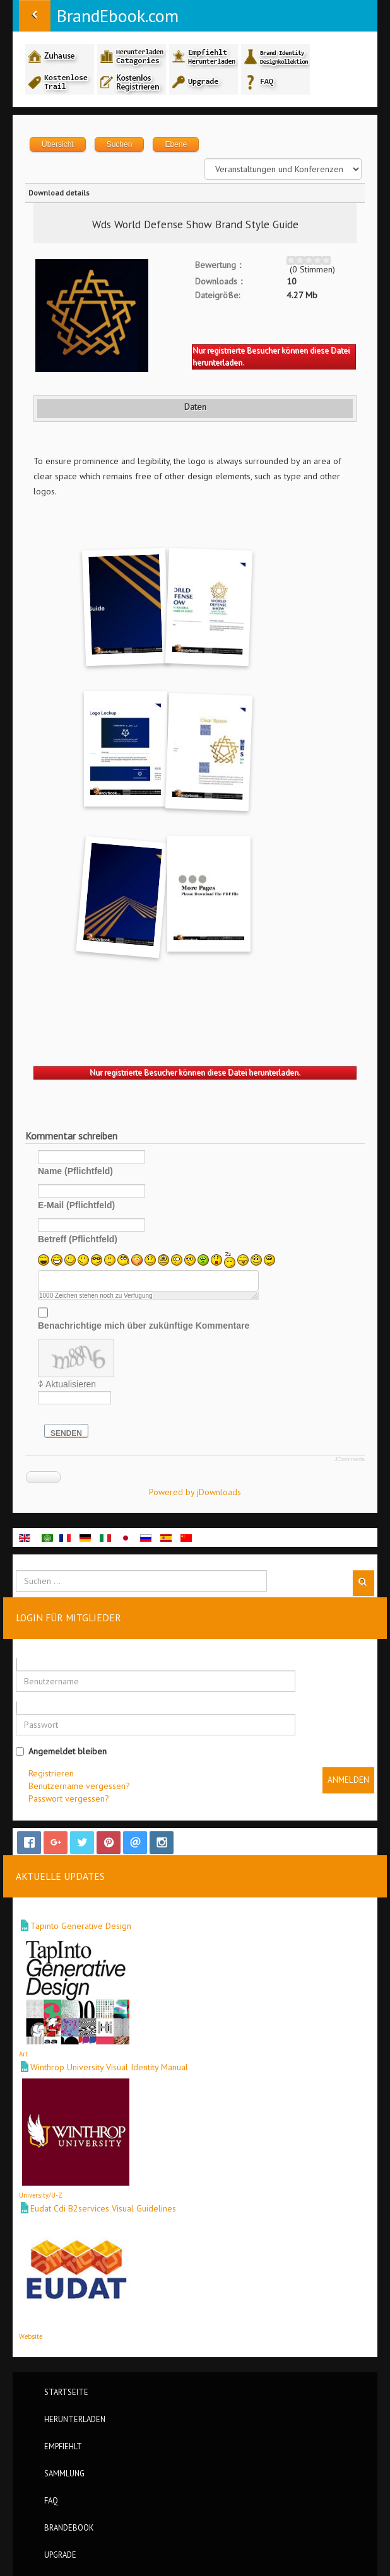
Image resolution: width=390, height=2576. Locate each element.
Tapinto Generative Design (80, 1926)
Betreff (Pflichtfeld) (77, 1239)
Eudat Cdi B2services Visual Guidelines (103, 2208)
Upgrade (60, 2555)
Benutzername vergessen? (79, 1786)
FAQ (51, 2500)
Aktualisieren (70, 1384)
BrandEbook (69, 2527)
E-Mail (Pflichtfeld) (76, 1205)
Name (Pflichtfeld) (75, 1171)
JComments (349, 1459)
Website (30, 2336)
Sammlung (64, 2473)
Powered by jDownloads (195, 1492)
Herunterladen (74, 2419)
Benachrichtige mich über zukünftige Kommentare (143, 1325)
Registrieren (51, 1773)
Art (23, 2053)
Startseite (66, 2392)
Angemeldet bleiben (61, 1751)
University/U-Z (40, 2195)
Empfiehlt (63, 2446)
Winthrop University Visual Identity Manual (109, 2067)
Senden (66, 1433)
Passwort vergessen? (68, 1798)
